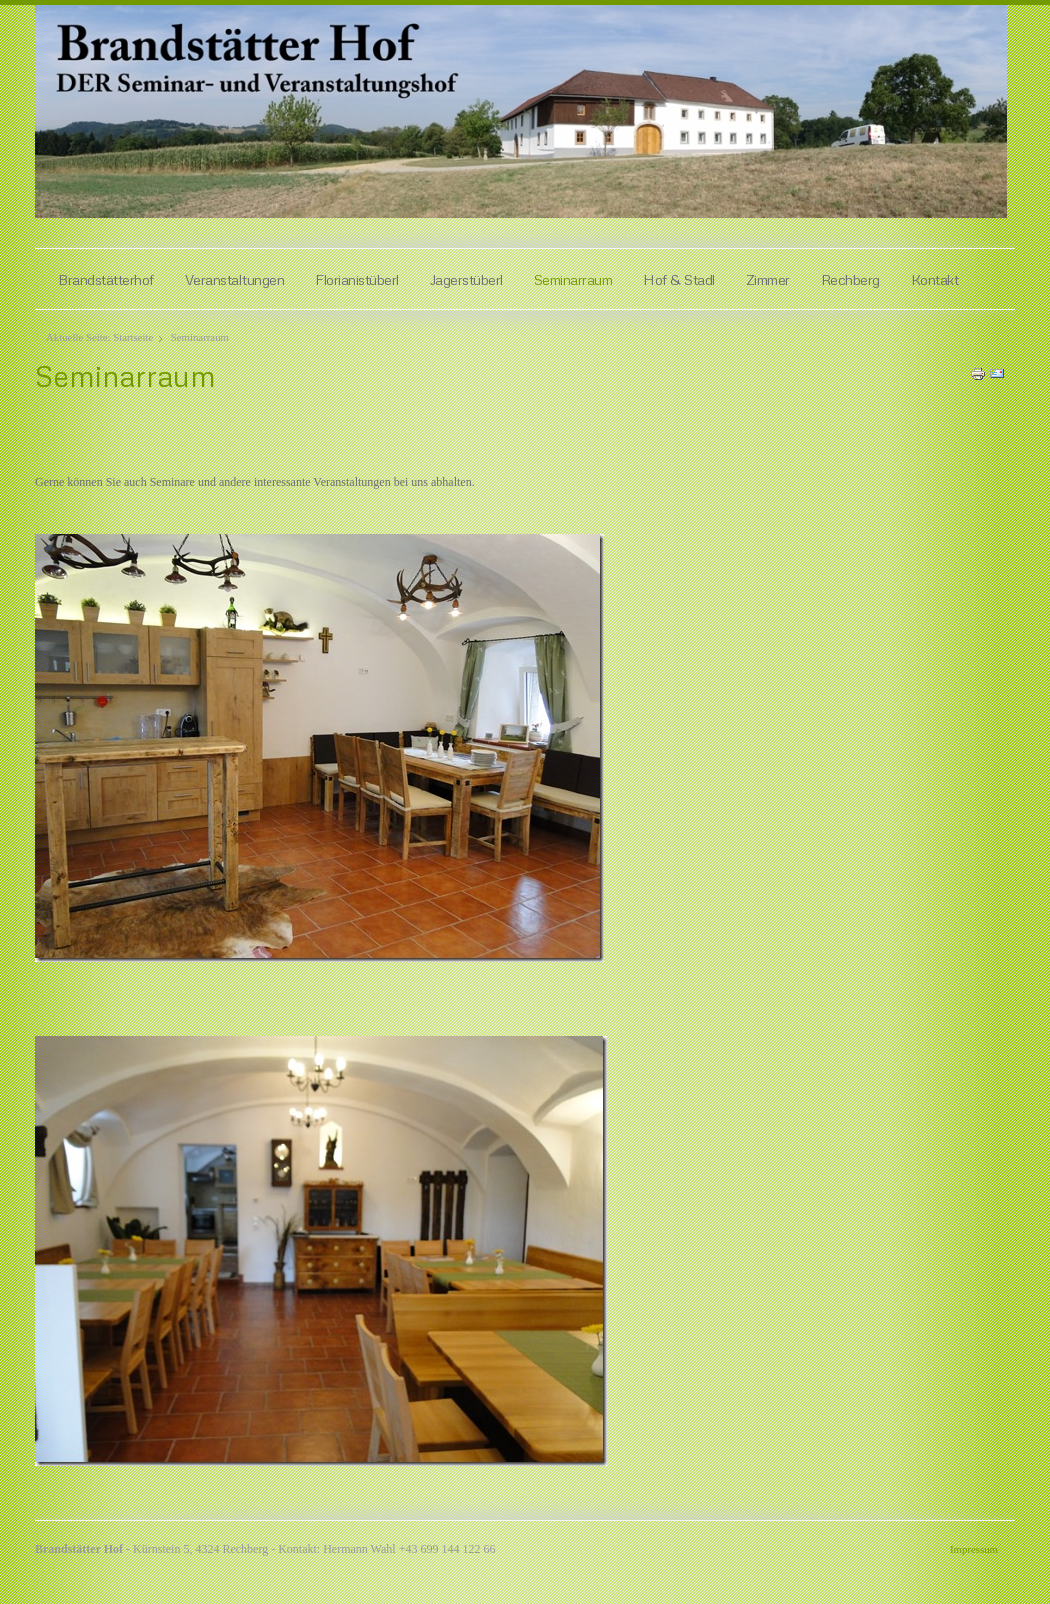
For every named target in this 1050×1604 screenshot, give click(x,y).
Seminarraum (573, 279)
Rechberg (850, 279)
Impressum (974, 1549)
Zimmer (768, 279)
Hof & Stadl (679, 279)
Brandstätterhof (106, 279)
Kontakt (935, 279)
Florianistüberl (357, 279)
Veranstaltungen (235, 279)
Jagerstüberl (466, 279)
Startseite (133, 337)
